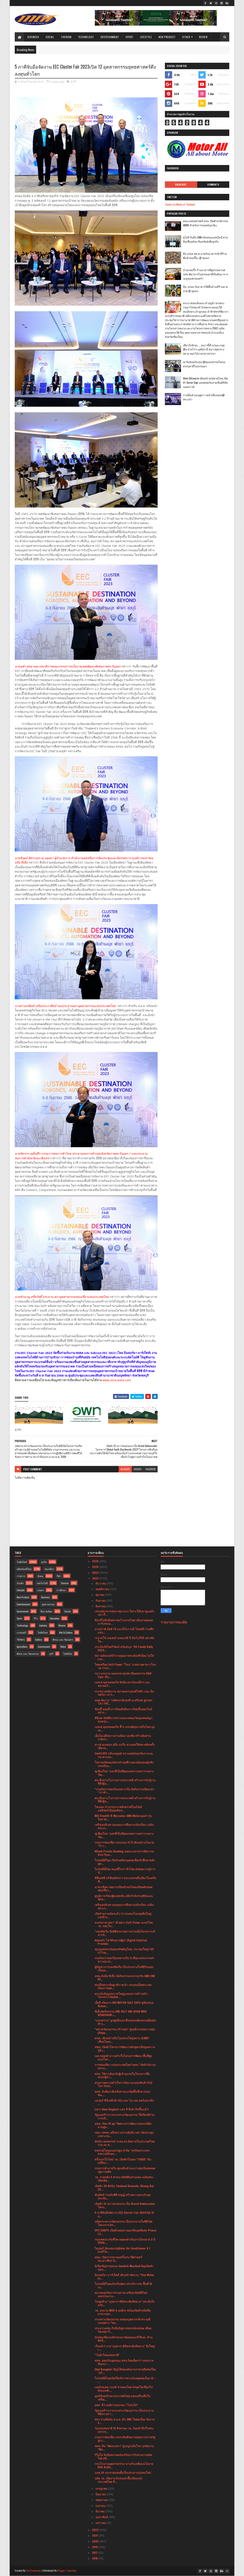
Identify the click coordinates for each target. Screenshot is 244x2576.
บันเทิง (20, 1583)
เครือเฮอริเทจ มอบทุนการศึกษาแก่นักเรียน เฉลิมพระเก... (124, 1826)
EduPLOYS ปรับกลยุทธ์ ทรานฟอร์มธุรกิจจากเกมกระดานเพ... (124, 1755)
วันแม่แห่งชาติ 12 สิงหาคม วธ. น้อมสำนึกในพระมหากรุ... (124, 2430)
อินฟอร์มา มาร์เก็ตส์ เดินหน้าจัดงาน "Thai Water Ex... (124, 2276)
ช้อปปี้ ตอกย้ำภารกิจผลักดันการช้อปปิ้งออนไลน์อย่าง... (123, 1710)
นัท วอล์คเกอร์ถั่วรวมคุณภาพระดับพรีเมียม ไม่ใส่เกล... (124, 1657)
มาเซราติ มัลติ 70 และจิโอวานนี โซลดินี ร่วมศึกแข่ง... (124, 1630)
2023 (95, 1578)
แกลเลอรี (21, 1632)
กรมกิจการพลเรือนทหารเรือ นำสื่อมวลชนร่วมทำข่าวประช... (124, 1959)
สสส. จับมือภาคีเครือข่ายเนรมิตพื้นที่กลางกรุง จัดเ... (122, 2093)
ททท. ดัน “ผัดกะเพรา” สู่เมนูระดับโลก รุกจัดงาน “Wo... (124, 2447)
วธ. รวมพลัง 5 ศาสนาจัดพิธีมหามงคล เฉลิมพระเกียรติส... (124, 2178)
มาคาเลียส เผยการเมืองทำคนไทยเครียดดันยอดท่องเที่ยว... (123, 1888)
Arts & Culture (65, 1632)
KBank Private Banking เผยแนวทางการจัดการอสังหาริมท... (124, 1853)
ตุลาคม (100, 1594)
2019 (95, 2547)
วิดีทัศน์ (21, 1639)
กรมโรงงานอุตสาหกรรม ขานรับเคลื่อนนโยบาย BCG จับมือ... (124, 2465)
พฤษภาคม (102, 2500)
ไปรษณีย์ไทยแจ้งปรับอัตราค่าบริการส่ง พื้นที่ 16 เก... (123, 2285)
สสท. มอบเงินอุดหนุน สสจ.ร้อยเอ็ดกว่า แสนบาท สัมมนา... (124, 2362)
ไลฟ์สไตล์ (22, 1562)
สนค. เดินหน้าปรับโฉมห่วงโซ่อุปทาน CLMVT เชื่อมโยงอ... (122, 2039)
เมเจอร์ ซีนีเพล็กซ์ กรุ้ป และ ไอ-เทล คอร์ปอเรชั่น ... (124, 2102)
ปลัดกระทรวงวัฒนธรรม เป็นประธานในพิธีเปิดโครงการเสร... (123, 2223)
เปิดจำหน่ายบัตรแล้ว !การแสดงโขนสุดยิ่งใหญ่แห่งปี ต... (123, 1915)
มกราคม (101, 2523)
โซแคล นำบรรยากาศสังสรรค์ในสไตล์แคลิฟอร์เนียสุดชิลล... (118, 1808)
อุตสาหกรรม (48, 1604)
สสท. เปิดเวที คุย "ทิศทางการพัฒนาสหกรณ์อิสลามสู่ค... (123, 2125)
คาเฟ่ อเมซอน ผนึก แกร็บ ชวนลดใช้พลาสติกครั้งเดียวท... (125, 1746)
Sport (129, 37)
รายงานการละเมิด (174, 1621)
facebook (151, 1469)
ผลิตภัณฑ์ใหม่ (24, 1569)
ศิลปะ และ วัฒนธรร (63, 1639)
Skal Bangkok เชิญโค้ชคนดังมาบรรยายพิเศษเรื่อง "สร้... (125, 2371)
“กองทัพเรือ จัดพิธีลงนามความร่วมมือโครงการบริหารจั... (125, 1933)
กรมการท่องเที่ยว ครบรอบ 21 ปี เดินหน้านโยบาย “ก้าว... (124, 1844)
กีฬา (59, 1576)
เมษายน (100, 2505)
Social (50, 37)
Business (33, 37)
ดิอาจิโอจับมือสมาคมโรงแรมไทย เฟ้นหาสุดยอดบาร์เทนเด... (124, 1621)
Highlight (181, 184)
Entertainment (110, 37)
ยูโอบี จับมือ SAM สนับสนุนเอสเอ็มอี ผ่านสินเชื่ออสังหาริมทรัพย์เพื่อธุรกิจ (205, 239)
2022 (95, 2530)
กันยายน (101, 1600)
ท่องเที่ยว (49, 1569)
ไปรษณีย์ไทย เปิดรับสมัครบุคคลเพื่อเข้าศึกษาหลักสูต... (125, 1862)
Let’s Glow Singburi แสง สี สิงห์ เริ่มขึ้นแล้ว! (122, 2109)
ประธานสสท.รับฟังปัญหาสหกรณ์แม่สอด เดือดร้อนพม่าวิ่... (123, 2330)
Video (63, 1646)
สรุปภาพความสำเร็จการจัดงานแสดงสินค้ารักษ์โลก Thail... (123, 2084)
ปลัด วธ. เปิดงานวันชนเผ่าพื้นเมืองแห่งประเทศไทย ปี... (118, 2480)
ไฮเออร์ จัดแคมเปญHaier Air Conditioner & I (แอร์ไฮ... (122, 2250)
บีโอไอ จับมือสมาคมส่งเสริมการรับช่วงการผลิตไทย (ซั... (123, 2456)
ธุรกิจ (74, 81)
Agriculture (22, 1646)
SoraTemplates (33, 2570)
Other (186, 37)
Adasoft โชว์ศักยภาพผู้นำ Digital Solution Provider (121, 1942)
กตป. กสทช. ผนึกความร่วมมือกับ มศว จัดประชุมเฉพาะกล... (124, 2134)
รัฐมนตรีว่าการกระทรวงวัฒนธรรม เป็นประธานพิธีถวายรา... (124, 2412)
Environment (44, 1646)
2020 (95, 2541)
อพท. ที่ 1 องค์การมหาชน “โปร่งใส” (116, 2405)
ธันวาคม (101, 1583)
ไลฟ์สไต (67, 1653)
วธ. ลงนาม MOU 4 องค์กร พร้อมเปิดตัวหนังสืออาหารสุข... (123, 2312)
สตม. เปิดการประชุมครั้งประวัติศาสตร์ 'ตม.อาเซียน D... (118, 2259)
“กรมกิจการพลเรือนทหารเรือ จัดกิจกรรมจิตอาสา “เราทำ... (124, 1791)
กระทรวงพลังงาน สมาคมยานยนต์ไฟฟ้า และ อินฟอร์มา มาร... (124, 1693)
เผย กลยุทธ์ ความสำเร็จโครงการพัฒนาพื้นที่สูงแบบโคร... (123, 2057)
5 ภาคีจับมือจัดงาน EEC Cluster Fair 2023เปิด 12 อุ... (124, 2214)
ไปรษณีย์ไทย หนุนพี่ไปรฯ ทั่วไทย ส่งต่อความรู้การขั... (125, 1870)
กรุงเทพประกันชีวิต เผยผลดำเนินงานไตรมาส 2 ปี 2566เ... (125, 2241)
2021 (95, 2535)
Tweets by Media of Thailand (180, 204)
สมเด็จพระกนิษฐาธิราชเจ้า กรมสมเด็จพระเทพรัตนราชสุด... (123, 1986)
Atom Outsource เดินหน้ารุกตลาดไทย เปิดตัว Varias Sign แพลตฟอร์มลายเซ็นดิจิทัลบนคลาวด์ (205, 382)
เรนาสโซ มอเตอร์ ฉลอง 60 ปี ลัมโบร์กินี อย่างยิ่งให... (124, 1639)
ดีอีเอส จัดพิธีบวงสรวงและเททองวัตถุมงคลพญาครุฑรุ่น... (123, 1719)
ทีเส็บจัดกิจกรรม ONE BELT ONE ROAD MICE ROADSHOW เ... (121, 2013)
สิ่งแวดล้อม (46, 1611)
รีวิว (36, 1618)
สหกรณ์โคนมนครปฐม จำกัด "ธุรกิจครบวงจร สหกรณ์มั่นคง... (122, 2152)
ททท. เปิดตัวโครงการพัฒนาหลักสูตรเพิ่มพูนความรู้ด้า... (125, 2048)
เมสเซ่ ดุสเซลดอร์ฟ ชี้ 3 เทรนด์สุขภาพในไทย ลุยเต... (125, 1728)
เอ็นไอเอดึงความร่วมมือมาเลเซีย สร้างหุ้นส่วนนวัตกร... (123, 1737)
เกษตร (40, 1590)
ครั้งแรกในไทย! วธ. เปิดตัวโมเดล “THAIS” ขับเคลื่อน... (123, 2161)
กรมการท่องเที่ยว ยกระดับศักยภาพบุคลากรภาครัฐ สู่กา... (125, 2438)
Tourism (66, 37)
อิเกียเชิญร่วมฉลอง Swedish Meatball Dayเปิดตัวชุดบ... (124, 2267)
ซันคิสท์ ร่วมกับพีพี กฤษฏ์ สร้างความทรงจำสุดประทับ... (123, 2196)
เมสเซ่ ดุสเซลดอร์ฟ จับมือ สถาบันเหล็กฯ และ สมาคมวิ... (122, 1684)
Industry (43, 1625)
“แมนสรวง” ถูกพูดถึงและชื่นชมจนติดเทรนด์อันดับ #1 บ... (125, 2022)
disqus (137, 1469)
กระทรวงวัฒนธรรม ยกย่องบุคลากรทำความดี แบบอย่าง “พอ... (122, 2321)
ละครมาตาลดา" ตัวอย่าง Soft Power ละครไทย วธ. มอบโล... (124, 1924)
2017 (95, 2552)
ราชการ (21, 1576)
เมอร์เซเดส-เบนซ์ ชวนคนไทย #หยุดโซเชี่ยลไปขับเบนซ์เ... (124, 2388)
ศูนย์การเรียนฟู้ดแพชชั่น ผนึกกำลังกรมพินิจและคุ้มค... (124, 1897)
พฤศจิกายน (102, 1589)
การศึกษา (61, 1590)
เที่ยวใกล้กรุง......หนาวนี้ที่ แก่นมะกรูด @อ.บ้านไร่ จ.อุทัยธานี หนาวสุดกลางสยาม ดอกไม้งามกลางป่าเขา (204, 349)
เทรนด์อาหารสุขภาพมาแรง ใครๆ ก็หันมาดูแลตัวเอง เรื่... (124, 1613)
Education (54, 1618)
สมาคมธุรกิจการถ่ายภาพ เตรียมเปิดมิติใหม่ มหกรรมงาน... (121, 2294)
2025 (95, 1567)
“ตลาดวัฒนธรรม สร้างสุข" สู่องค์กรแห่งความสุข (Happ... (125, 2031)
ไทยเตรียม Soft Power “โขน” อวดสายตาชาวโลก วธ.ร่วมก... (125, 1666)
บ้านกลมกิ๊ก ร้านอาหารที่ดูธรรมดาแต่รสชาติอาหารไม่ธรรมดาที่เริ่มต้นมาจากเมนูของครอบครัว (205, 274)
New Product (167, 37)
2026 (95, 1561)
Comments (213, 184)
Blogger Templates (67, 2570)
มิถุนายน (101, 2494)
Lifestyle (146, 37)
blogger (125, 1469)
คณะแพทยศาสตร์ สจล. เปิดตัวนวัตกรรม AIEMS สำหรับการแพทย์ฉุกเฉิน (205, 223)
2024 (95, 1572)
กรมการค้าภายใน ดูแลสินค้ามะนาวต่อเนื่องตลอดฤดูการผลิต (125, 2170)
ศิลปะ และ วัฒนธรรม (28, 1653)
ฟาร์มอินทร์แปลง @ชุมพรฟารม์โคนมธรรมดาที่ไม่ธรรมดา (204, 364)
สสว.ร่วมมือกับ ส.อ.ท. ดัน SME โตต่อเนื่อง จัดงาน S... (125, 2421)
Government (22, 1611)
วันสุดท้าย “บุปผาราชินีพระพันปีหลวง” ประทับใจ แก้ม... (124, 2303)
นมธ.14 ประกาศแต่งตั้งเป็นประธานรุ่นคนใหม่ (123, 2472)
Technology (86, 37)
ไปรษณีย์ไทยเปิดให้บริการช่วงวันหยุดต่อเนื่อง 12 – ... (125, 2380)
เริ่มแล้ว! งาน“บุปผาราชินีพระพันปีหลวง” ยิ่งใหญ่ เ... (125, 2347)
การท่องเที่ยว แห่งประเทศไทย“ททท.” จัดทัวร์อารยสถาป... (125, 2066)
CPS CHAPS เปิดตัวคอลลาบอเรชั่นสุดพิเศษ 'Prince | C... (125, 2232)
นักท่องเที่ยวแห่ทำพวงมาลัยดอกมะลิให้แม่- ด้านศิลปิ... (124, 2339)
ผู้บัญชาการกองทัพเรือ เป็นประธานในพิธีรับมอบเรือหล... (124, 1968)
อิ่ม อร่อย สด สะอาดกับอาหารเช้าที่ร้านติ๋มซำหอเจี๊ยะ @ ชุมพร (205, 256)
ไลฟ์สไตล (43, 1632)
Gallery (38, 1639)
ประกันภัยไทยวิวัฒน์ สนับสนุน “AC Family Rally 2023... (124, 1648)
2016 (95, 2558)
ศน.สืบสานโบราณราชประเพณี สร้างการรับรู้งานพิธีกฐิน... (125, 1781)
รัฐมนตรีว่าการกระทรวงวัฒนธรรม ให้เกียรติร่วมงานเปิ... (124, 2116)
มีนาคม (100, 2511)
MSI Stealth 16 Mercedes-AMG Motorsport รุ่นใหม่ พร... (123, 1817)
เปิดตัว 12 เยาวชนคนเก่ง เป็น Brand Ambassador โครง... (125, 2205)
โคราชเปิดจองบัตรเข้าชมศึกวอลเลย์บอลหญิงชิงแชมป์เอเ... (124, 1764)
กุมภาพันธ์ (102, 2517)
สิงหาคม (101, 1606)
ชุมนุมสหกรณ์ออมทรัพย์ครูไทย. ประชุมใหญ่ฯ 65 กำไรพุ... (124, 1950)
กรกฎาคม (101, 2488)
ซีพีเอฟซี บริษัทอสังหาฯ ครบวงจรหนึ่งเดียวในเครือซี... (125, 1879)
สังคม (40, 1576)
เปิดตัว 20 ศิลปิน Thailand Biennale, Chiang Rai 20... (124, 2187)
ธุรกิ (51, 1653)
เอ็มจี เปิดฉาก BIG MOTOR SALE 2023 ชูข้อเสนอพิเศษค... (124, 2004)
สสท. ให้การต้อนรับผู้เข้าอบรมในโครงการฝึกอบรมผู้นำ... (122, 2075)
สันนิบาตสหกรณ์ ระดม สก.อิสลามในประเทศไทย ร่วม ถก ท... (125, 2143)
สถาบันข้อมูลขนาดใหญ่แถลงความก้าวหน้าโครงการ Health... (121, 1995)
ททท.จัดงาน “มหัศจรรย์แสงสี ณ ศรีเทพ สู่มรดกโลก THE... (123, 1702)
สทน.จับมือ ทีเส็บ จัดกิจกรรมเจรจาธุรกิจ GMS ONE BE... (125, 1977)
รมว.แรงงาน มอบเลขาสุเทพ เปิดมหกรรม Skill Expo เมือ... (123, 1675)
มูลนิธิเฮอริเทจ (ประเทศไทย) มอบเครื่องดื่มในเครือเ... (123, 2397)
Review (203, 37)
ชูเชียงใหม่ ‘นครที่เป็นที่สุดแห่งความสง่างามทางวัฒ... (124, 1773)
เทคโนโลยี (42, 1583)
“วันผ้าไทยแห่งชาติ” (107, 2355)
